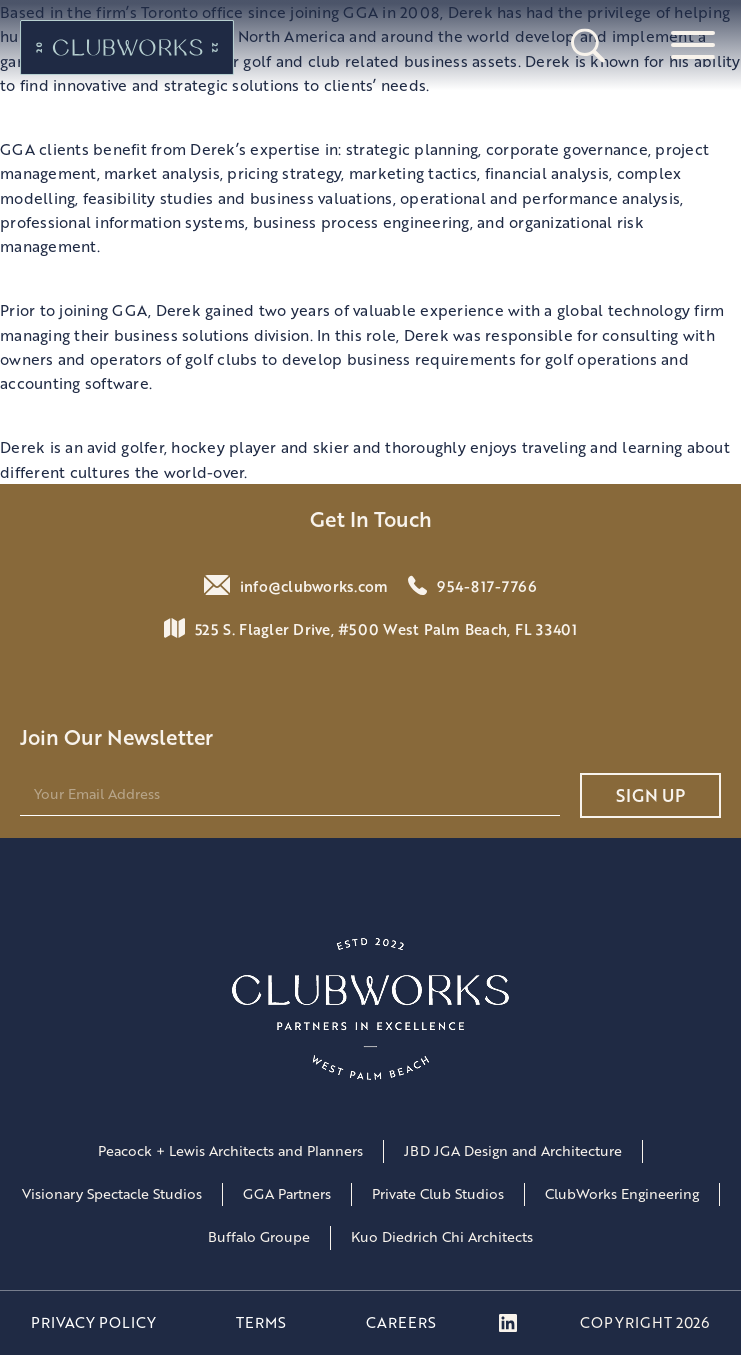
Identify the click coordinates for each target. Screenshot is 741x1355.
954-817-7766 (487, 586)
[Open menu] (693, 47)
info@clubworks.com (314, 586)
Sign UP (650, 795)
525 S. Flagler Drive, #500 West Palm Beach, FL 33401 (386, 629)
